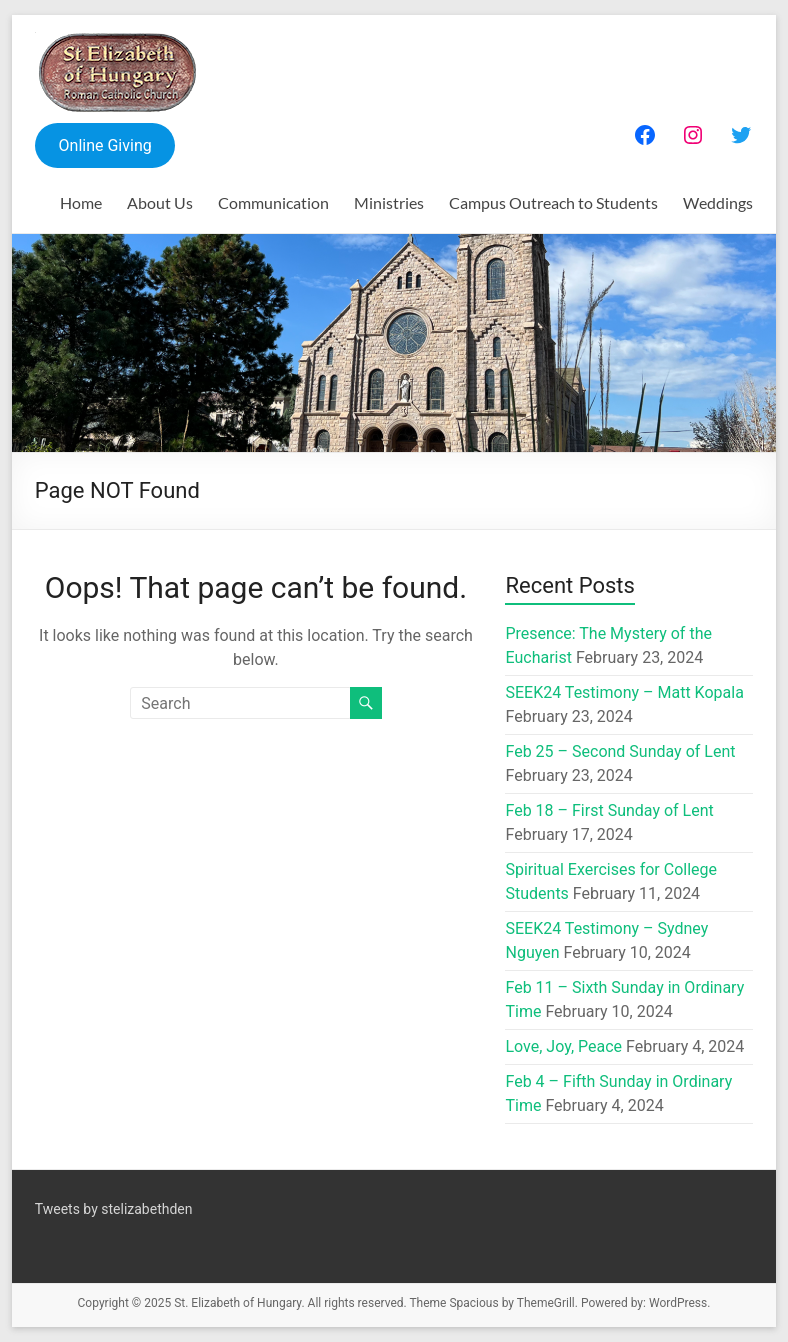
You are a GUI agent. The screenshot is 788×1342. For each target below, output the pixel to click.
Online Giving (105, 145)
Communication (273, 202)
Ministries (389, 202)
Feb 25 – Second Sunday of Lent (620, 751)
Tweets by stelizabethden (114, 1209)
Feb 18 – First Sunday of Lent (609, 810)
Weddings (718, 202)
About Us (160, 202)
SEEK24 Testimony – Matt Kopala (624, 692)
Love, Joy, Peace (563, 1046)
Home (81, 202)
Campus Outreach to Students (553, 202)
